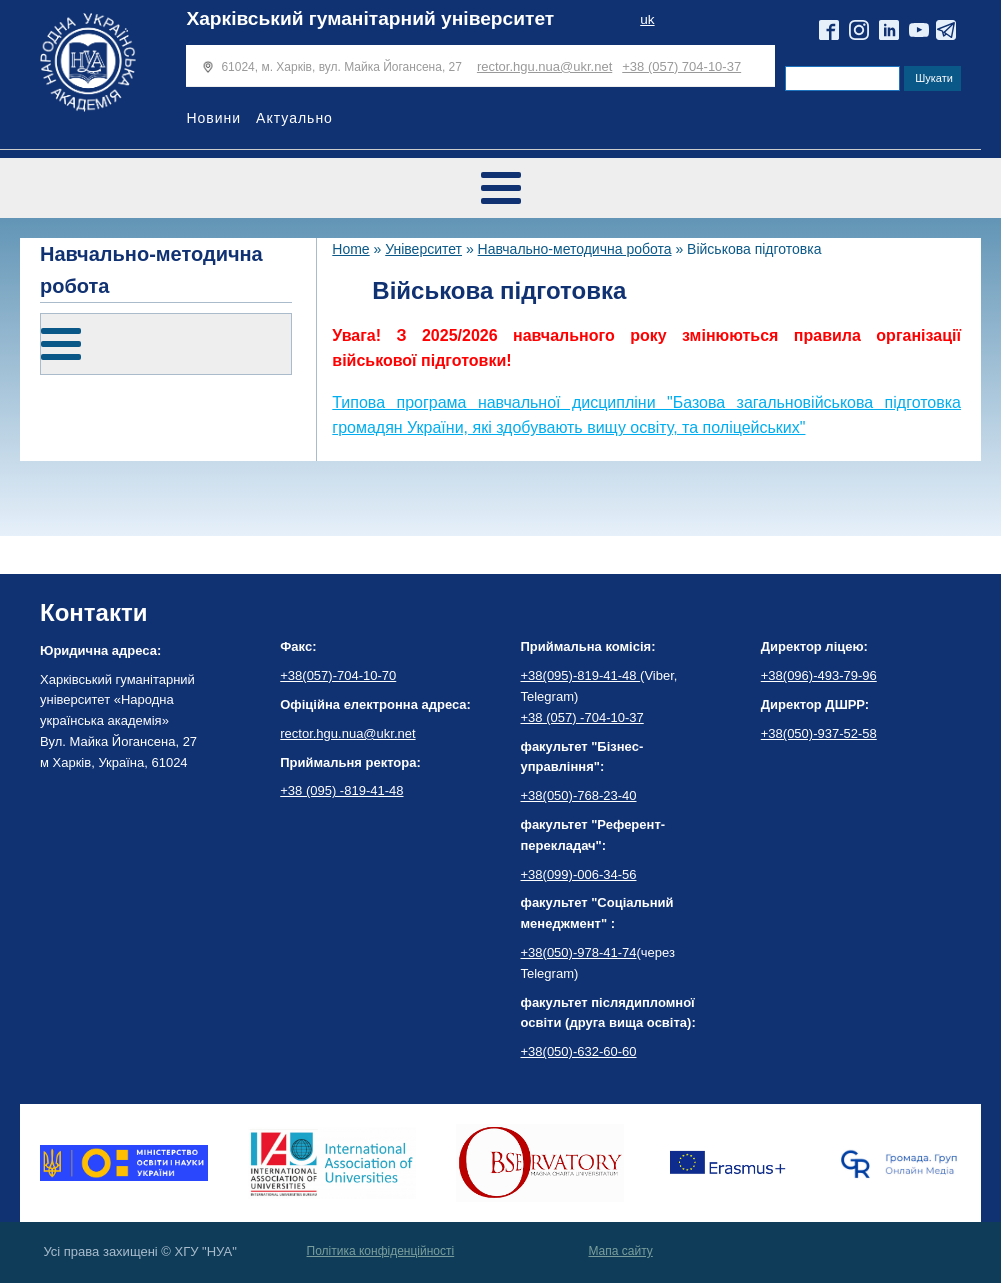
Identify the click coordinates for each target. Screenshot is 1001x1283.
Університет (423, 249)
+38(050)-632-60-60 (579, 1051)
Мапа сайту (620, 1251)
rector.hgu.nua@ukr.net (544, 66)
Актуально (294, 118)
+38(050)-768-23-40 (579, 795)
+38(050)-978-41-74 (579, 952)
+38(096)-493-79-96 (819, 675)
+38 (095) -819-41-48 (341, 790)
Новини (213, 118)
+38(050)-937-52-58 (819, 733)
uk (647, 19)
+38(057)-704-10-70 (338, 675)
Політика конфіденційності (381, 1251)
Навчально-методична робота (575, 249)
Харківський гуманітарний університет (370, 18)
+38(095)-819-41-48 (581, 675)
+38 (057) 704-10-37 (681, 66)
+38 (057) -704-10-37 (582, 717)
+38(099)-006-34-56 (579, 874)
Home (350, 249)
